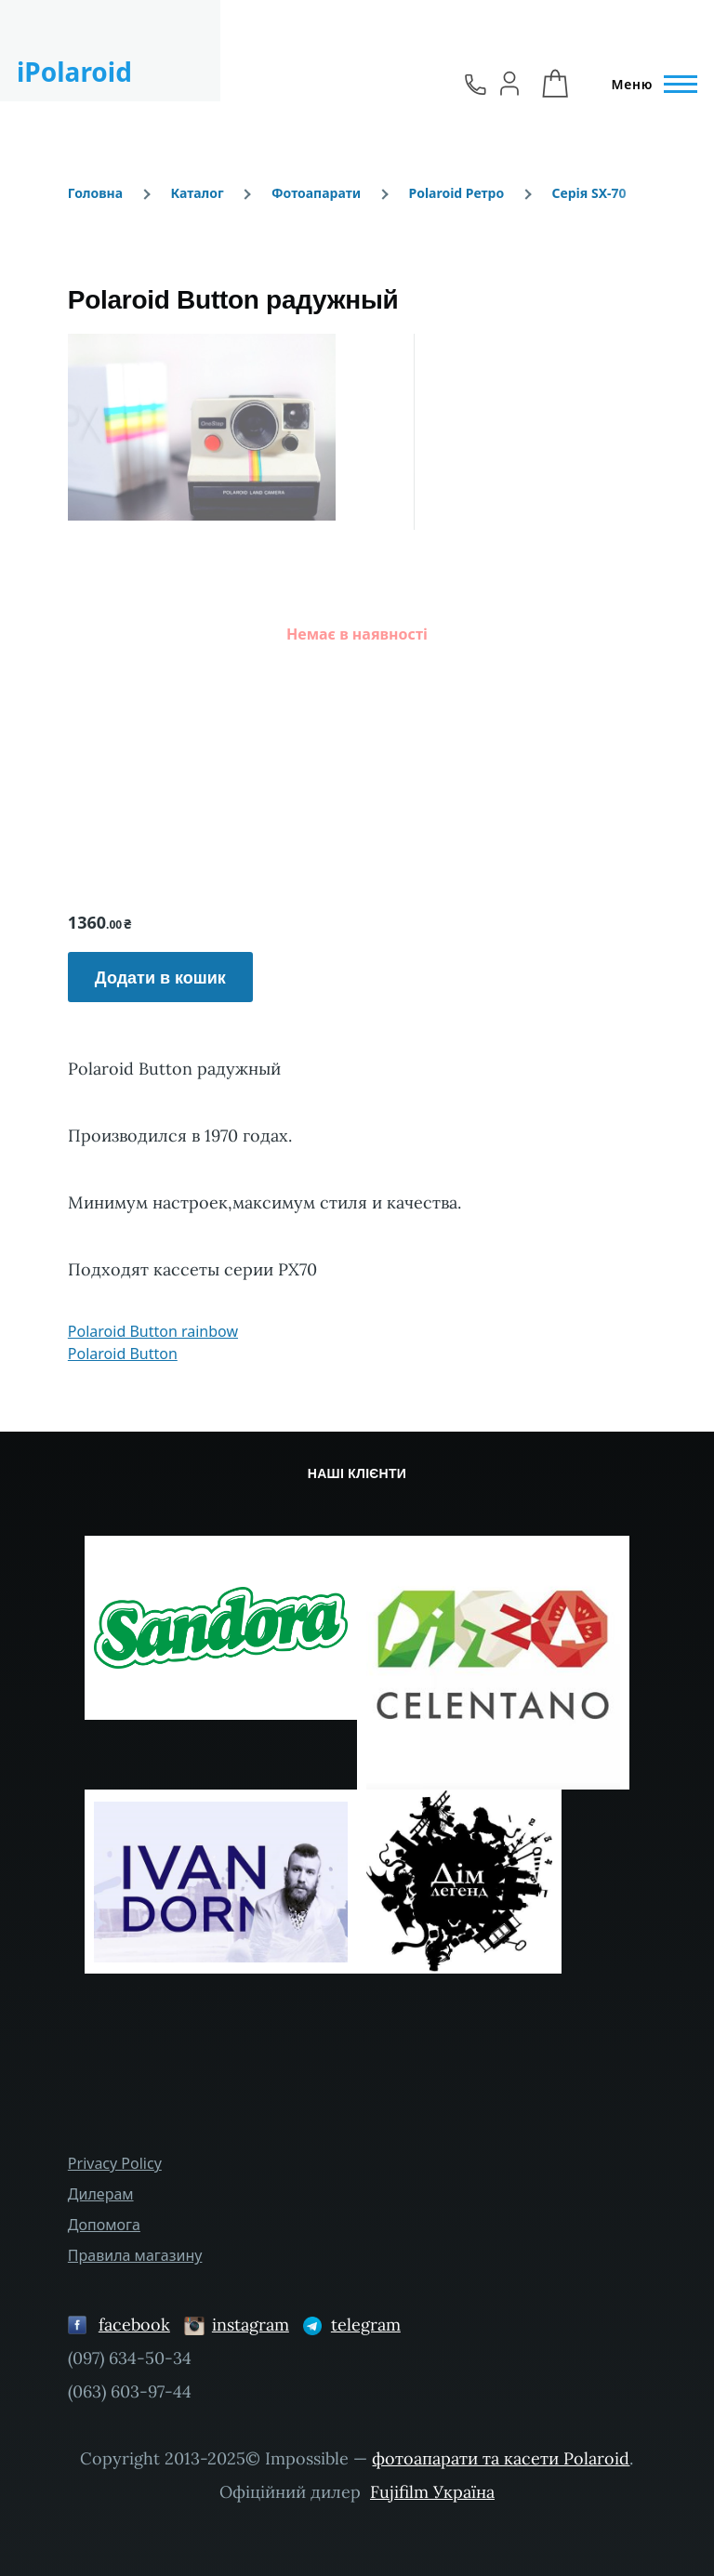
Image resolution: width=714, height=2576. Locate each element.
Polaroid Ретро (456, 193)
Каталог (196, 193)
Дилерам (101, 2194)
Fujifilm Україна (432, 2492)
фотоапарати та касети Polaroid (500, 2458)
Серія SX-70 (588, 193)
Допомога (104, 2224)
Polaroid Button (123, 1353)
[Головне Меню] (649, 84)
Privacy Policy (115, 2163)
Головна (95, 193)
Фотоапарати (316, 193)
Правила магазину (135, 2255)
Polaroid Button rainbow (153, 1331)
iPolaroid (74, 71)
